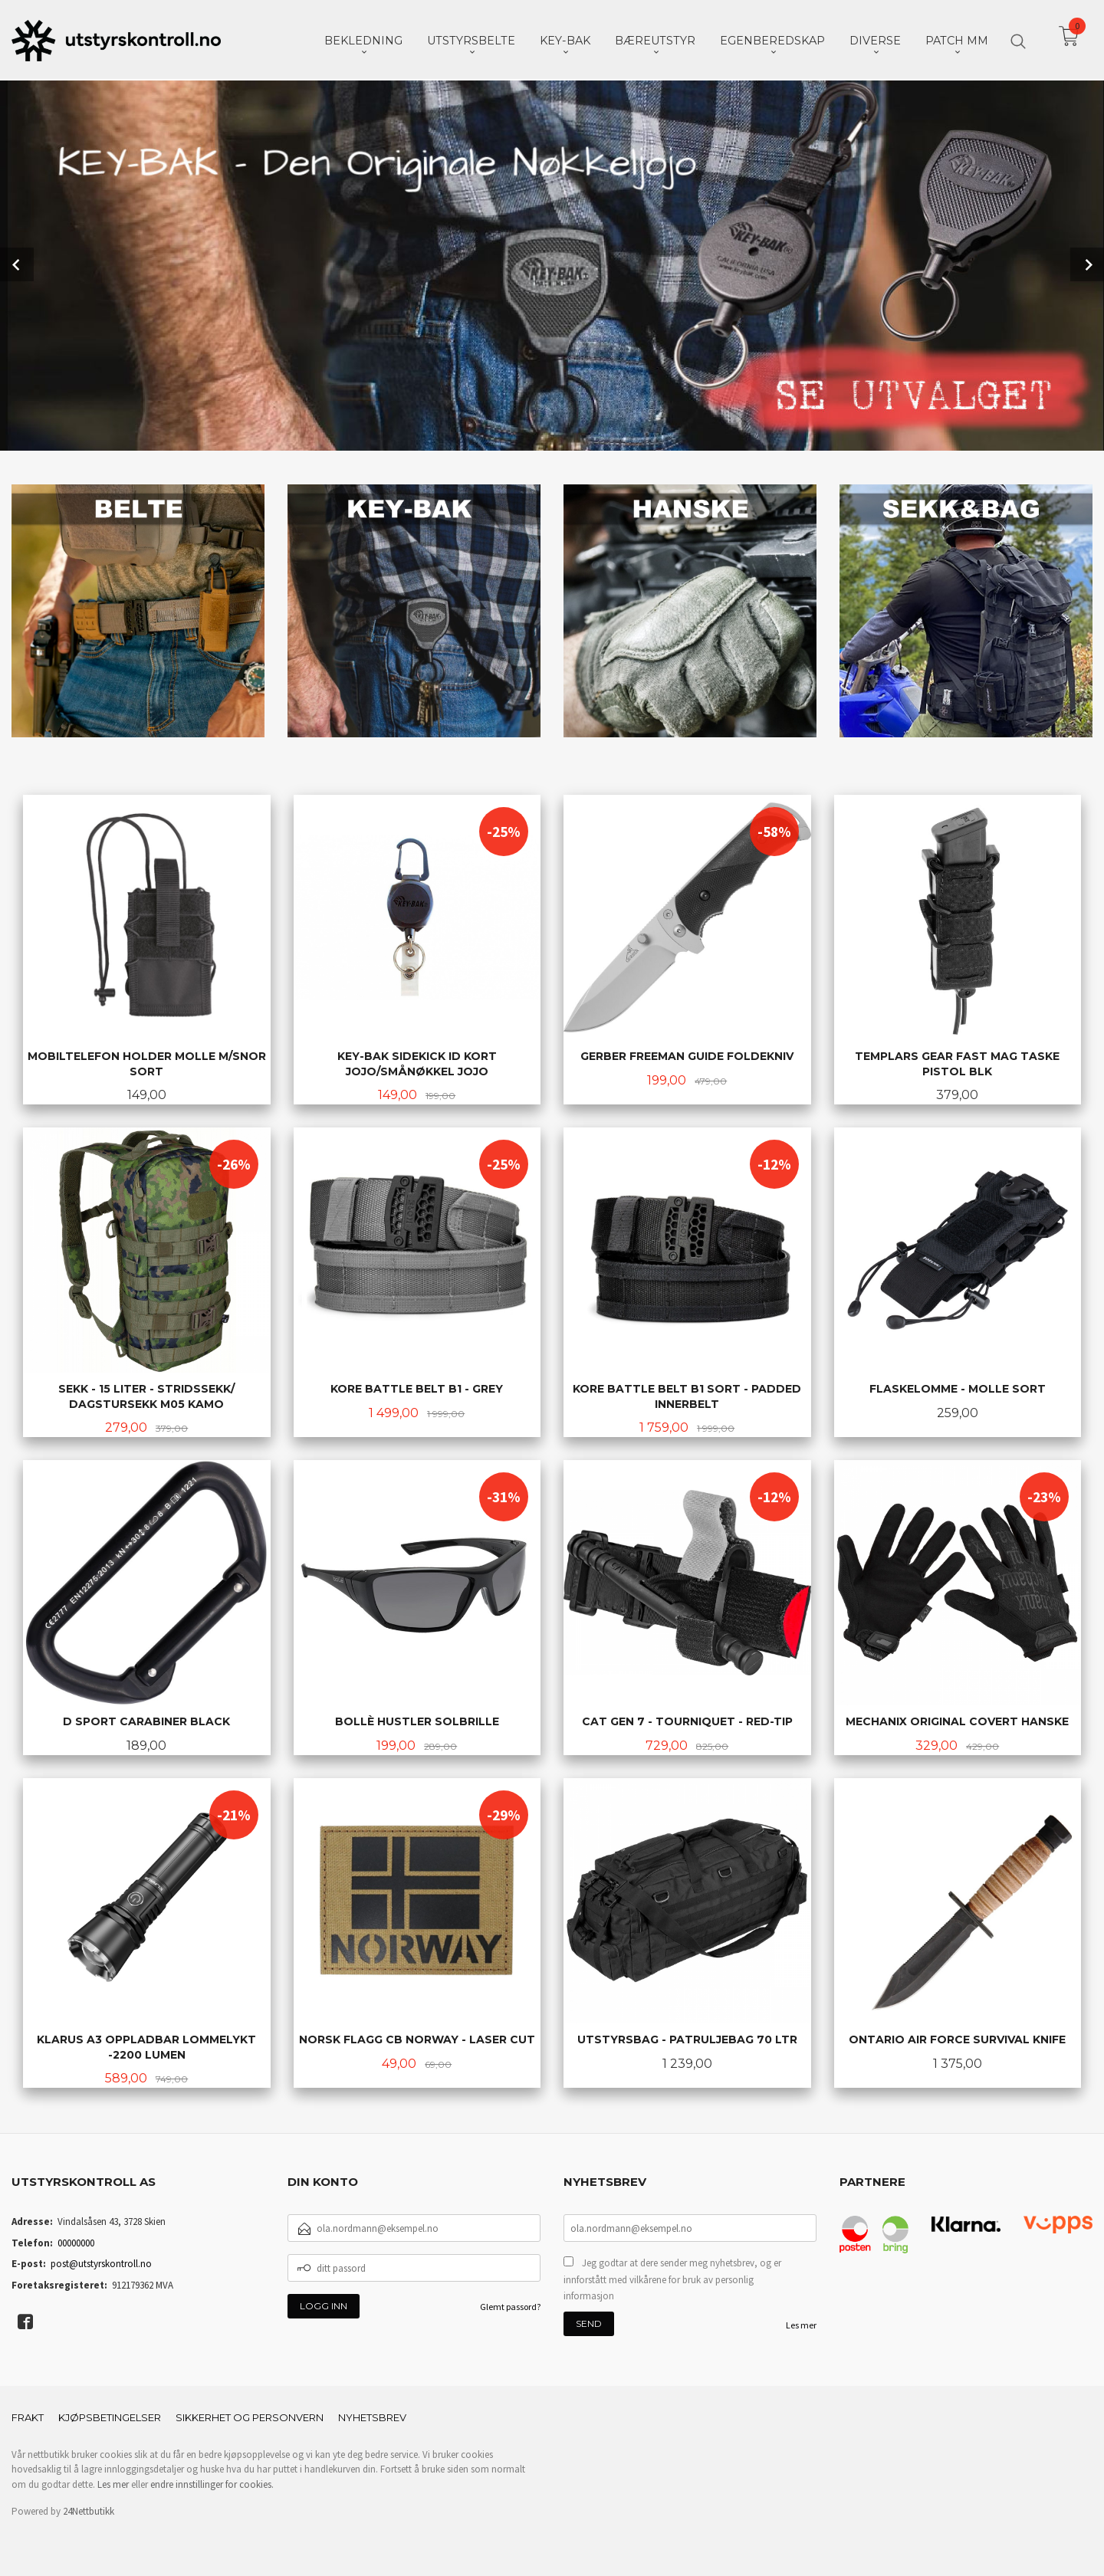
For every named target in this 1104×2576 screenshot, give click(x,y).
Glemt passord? (510, 2305)
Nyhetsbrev (372, 2416)
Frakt (28, 2416)
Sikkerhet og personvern (250, 2416)
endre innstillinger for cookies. (212, 2482)
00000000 (76, 2241)
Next (1087, 264)
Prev (17, 264)
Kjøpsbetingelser (109, 2416)
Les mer (801, 2323)
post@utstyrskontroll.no (101, 2262)
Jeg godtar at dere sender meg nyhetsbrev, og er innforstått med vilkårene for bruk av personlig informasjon (672, 2278)
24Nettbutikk (88, 2509)
